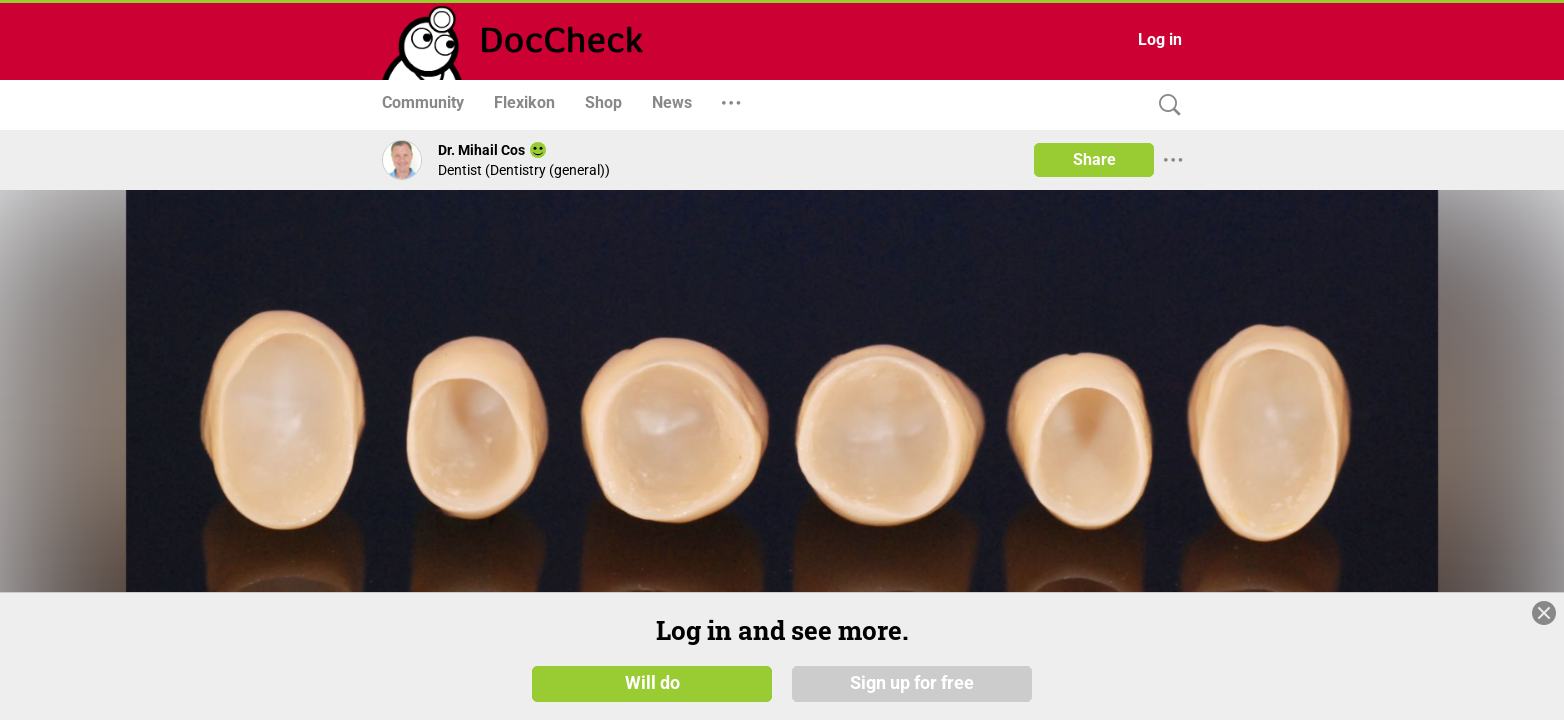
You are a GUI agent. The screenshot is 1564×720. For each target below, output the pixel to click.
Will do (652, 682)
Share (1094, 159)
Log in (1160, 39)
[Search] (1165, 105)
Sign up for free (912, 682)
